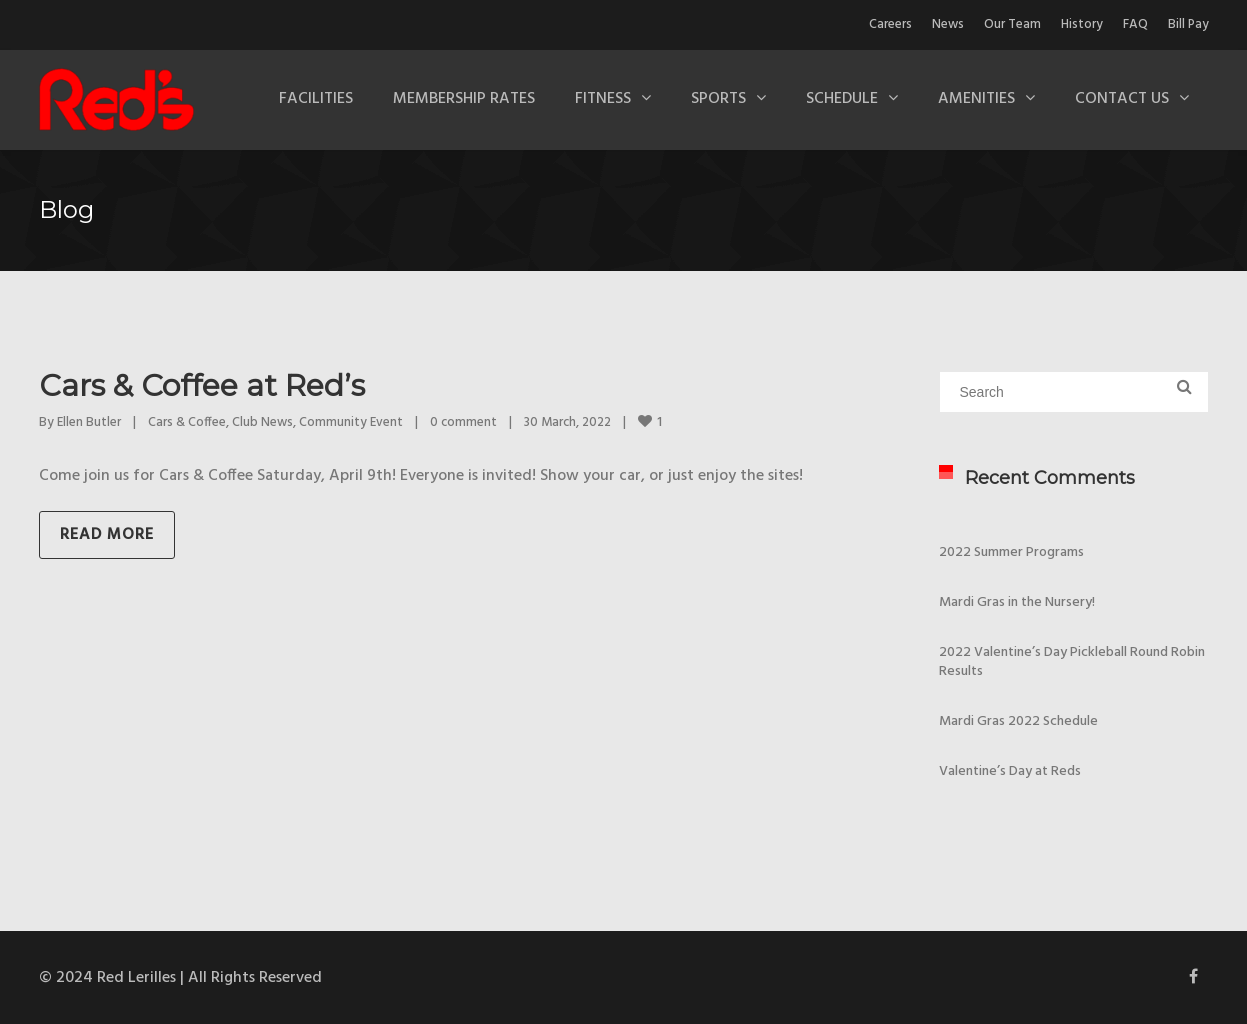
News (948, 24)
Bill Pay (1188, 24)
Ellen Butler (89, 422)
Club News (262, 422)
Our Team (1012, 24)
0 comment (463, 422)
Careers (890, 24)
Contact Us (1122, 99)
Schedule (842, 99)
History (1082, 24)
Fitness (603, 99)
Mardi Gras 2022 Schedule (1018, 721)
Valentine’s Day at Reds (1010, 771)
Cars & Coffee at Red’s (202, 385)
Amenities (976, 99)
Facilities (316, 99)
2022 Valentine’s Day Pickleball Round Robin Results (1072, 662)
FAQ (1135, 24)
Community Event (351, 422)
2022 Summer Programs (1011, 552)
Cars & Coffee (187, 422)
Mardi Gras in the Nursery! (1017, 602)
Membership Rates (464, 99)
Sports (718, 99)
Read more (107, 535)
